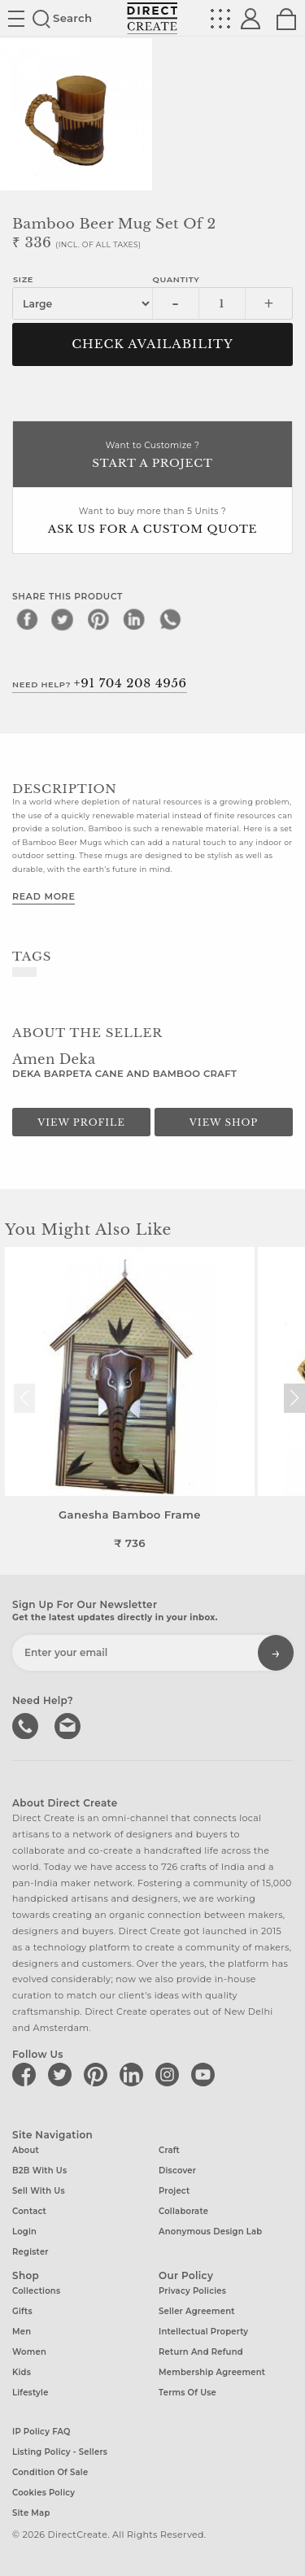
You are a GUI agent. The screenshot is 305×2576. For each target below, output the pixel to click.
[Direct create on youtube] (205, 2074)
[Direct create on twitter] (62, 2074)
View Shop (224, 1122)
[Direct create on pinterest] (98, 2074)
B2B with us (39, 2170)
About (25, 2150)
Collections (36, 2291)
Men (21, 2331)
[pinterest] (98, 619)
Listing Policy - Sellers (59, 2452)
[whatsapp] (170, 619)
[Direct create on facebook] (26, 2074)
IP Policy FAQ (41, 2431)
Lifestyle (30, 2392)
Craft (169, 2150)
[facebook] (26, 619)
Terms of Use (187, 2392)
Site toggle (16, 19)
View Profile (81, 1122)
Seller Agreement (197, 2311)
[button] (294, 1398)
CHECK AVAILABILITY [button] (152, 344)
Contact (29, 2211)
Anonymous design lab (210, 2231)
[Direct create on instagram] (170, 2074)
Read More (43, 896)
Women (29, 2352)
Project (174, 2191)
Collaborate (183, 2211)
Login (24, 2231)
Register (30, 2252)
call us (26, 1724)
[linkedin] (134, 619)
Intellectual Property (203, 2331)
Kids (21, 2372)
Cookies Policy (43, 2492)
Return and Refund (201, 2352)
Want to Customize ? (152, 456)
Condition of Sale (50, 2472)
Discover (177, 2170)
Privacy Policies (192, 2291)
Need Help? (99, 683)
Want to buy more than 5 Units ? (152, 522)
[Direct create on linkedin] (134, 2074)
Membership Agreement (212, 2372)
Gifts (22, 2311)
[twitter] (62, 619)
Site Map (31, 2513)
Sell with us (38, 2191)
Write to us (69, 1724)
